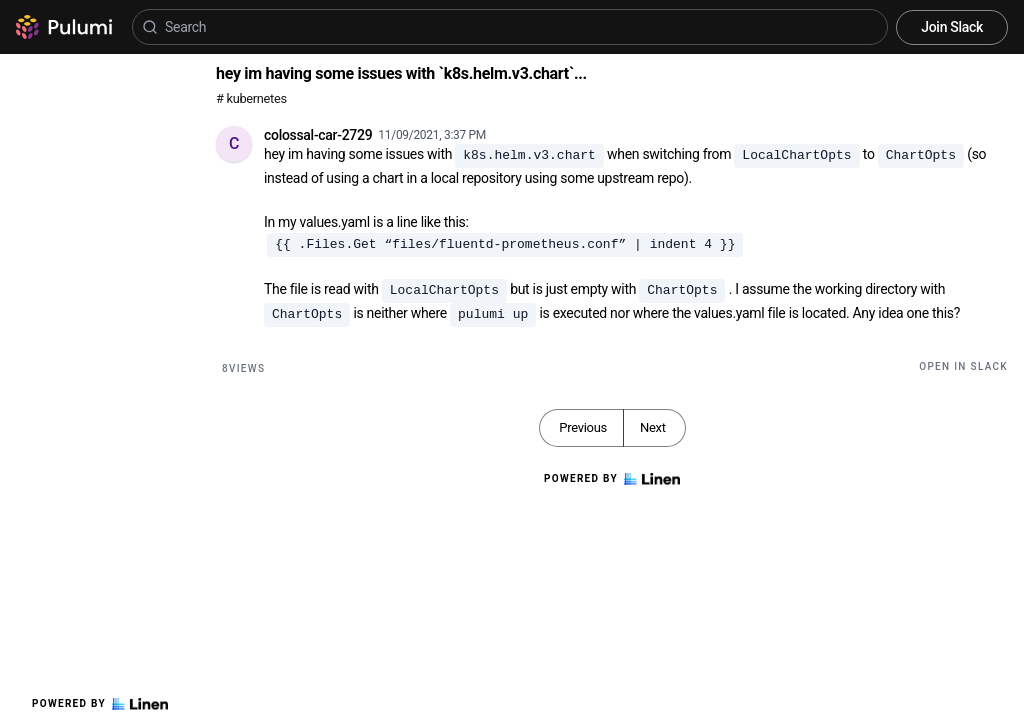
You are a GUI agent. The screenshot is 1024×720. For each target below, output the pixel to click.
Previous (583, 427)
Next (653, 427)
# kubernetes (251, 98)
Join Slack (952, 27)
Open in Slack (963, 366)
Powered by (100, 704)
